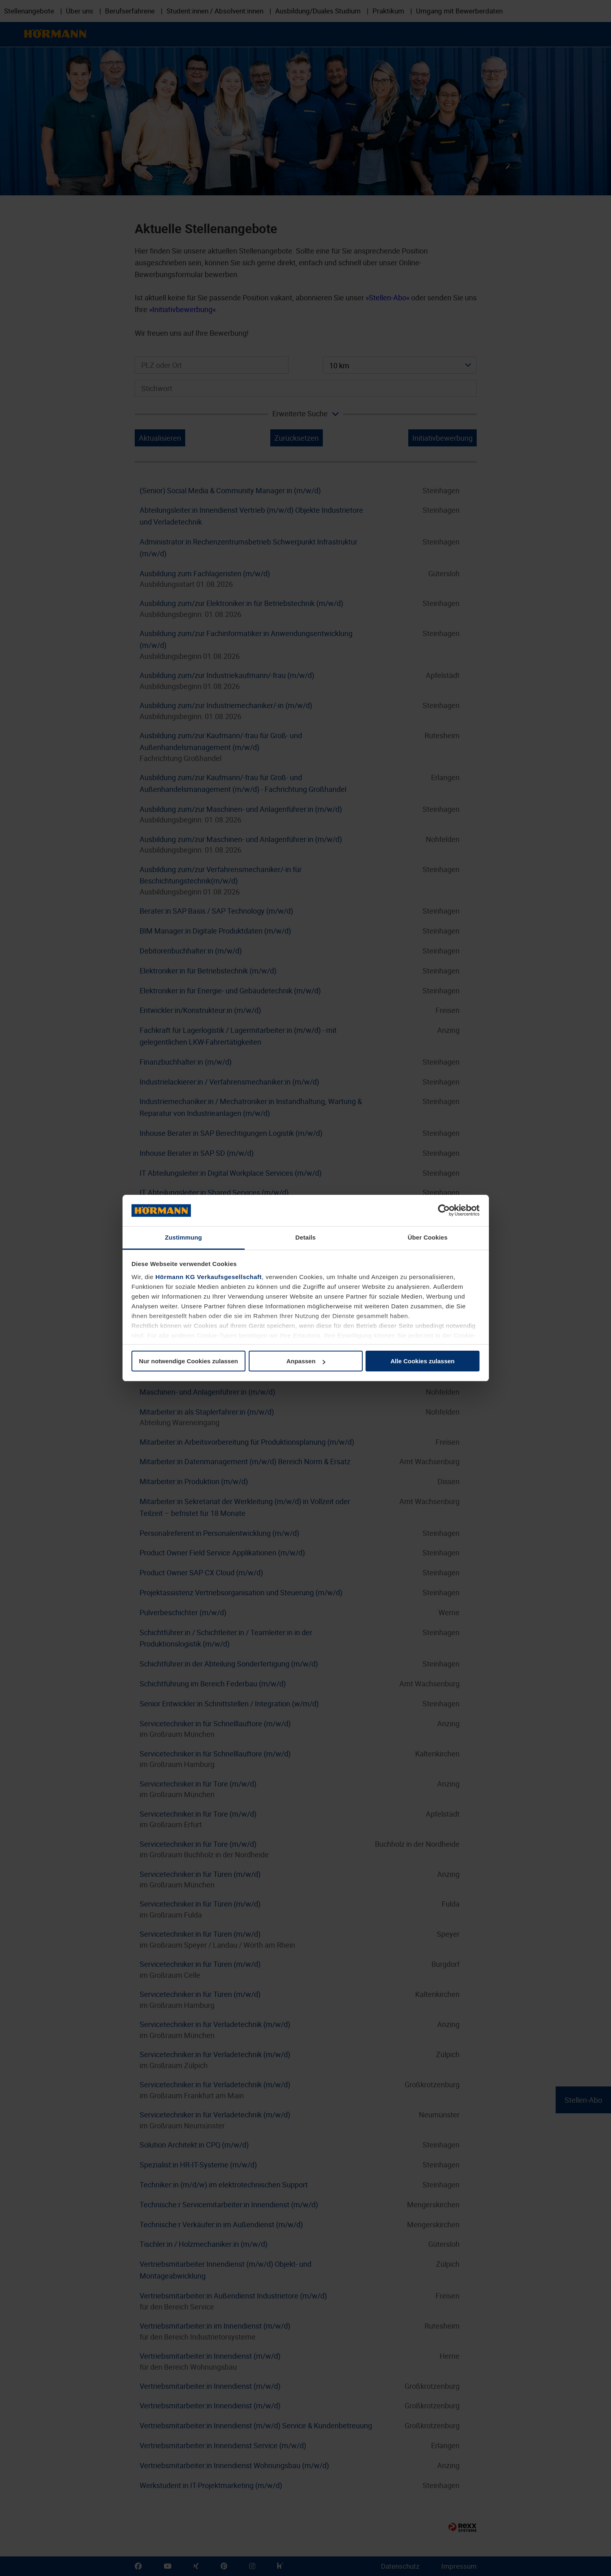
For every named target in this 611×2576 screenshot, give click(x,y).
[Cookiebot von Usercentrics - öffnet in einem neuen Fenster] (444, 1211)
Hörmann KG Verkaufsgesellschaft (208, 1276)
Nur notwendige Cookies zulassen (188, 1361)
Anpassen (305, 1361)
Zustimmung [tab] (183, 1237)
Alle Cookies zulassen (422, 1361)
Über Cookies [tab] (428, 1237)
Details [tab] (306, 1237)
